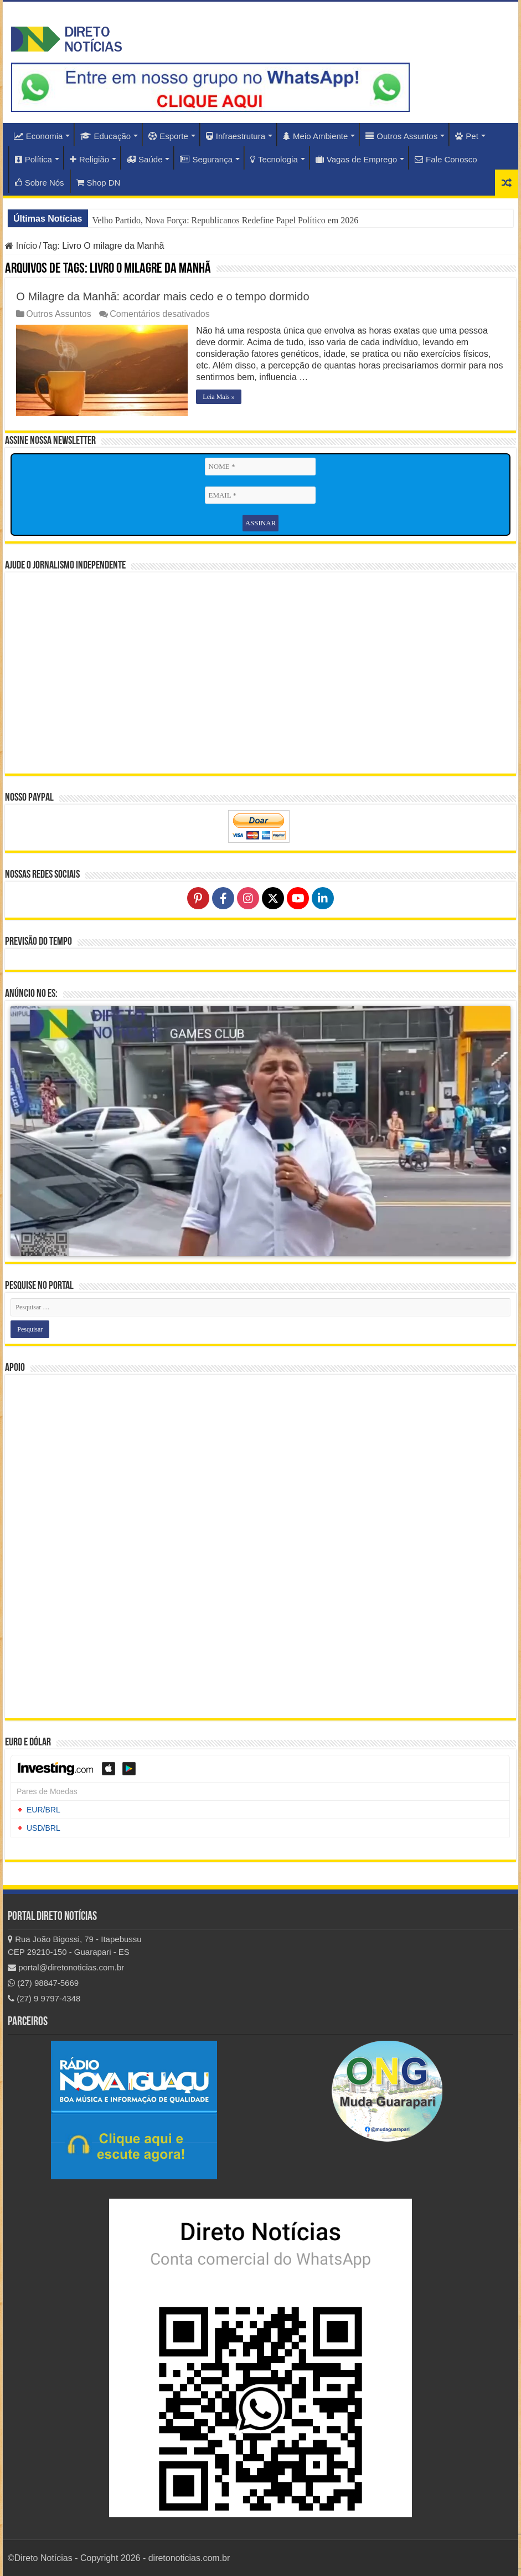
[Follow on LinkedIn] (323, 898)
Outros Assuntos (401, 136)
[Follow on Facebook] (223, 898)
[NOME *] (260, 466)
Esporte (168, 136)
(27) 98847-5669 (43, 1983)
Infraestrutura (235, 136)
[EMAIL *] (260, 495)
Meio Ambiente (315, 136)
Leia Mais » (218, 397)
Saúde (144, 159)
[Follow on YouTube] (298, 898)
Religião (89, 159)
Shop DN (98, 182)
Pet (466, 136)
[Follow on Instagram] (248, 898)
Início (21, 245)
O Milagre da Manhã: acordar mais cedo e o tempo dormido (162, 296)
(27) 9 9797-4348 (44, 1998)
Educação (105, 136)
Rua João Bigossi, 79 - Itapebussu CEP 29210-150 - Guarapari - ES (75, 1945)
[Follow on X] (273, 898)
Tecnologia (274, 159)
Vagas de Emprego (356, 159)
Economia (38, 136)
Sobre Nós (39, 182)
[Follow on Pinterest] (198, 898)
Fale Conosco (446, 159)
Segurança (206, 159)
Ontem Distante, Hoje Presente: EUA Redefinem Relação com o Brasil (218, 220)
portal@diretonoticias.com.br (66, 1967)
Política (33, 159)
